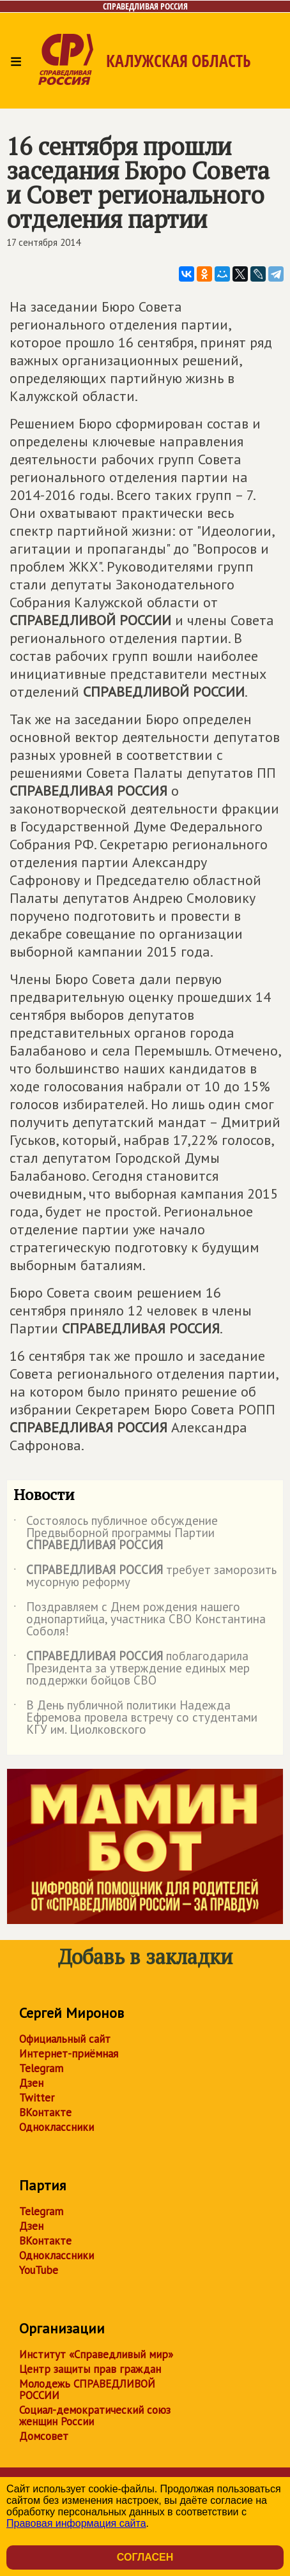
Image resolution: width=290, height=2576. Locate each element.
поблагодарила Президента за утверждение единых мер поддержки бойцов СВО (131, 1669)
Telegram (41, 2068)
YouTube (38, 2270)
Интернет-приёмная (68, 2053)
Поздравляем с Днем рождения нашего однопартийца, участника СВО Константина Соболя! (139, 1620)
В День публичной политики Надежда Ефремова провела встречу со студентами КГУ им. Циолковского (135, 1718)
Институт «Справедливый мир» (96, 2354)
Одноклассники (56, 2127)
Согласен (145, 2557)
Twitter (36, 2097)
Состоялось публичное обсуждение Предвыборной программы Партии (115, 1533)
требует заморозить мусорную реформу (145, 1576)
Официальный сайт (65, 2039)
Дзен (31, 2083)
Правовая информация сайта (76, 2523)
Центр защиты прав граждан (90, 2369)
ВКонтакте (45, 2112)
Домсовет (43, 2436)
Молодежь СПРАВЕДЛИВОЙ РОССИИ (87, 2389)
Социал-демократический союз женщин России (95, 2415)
